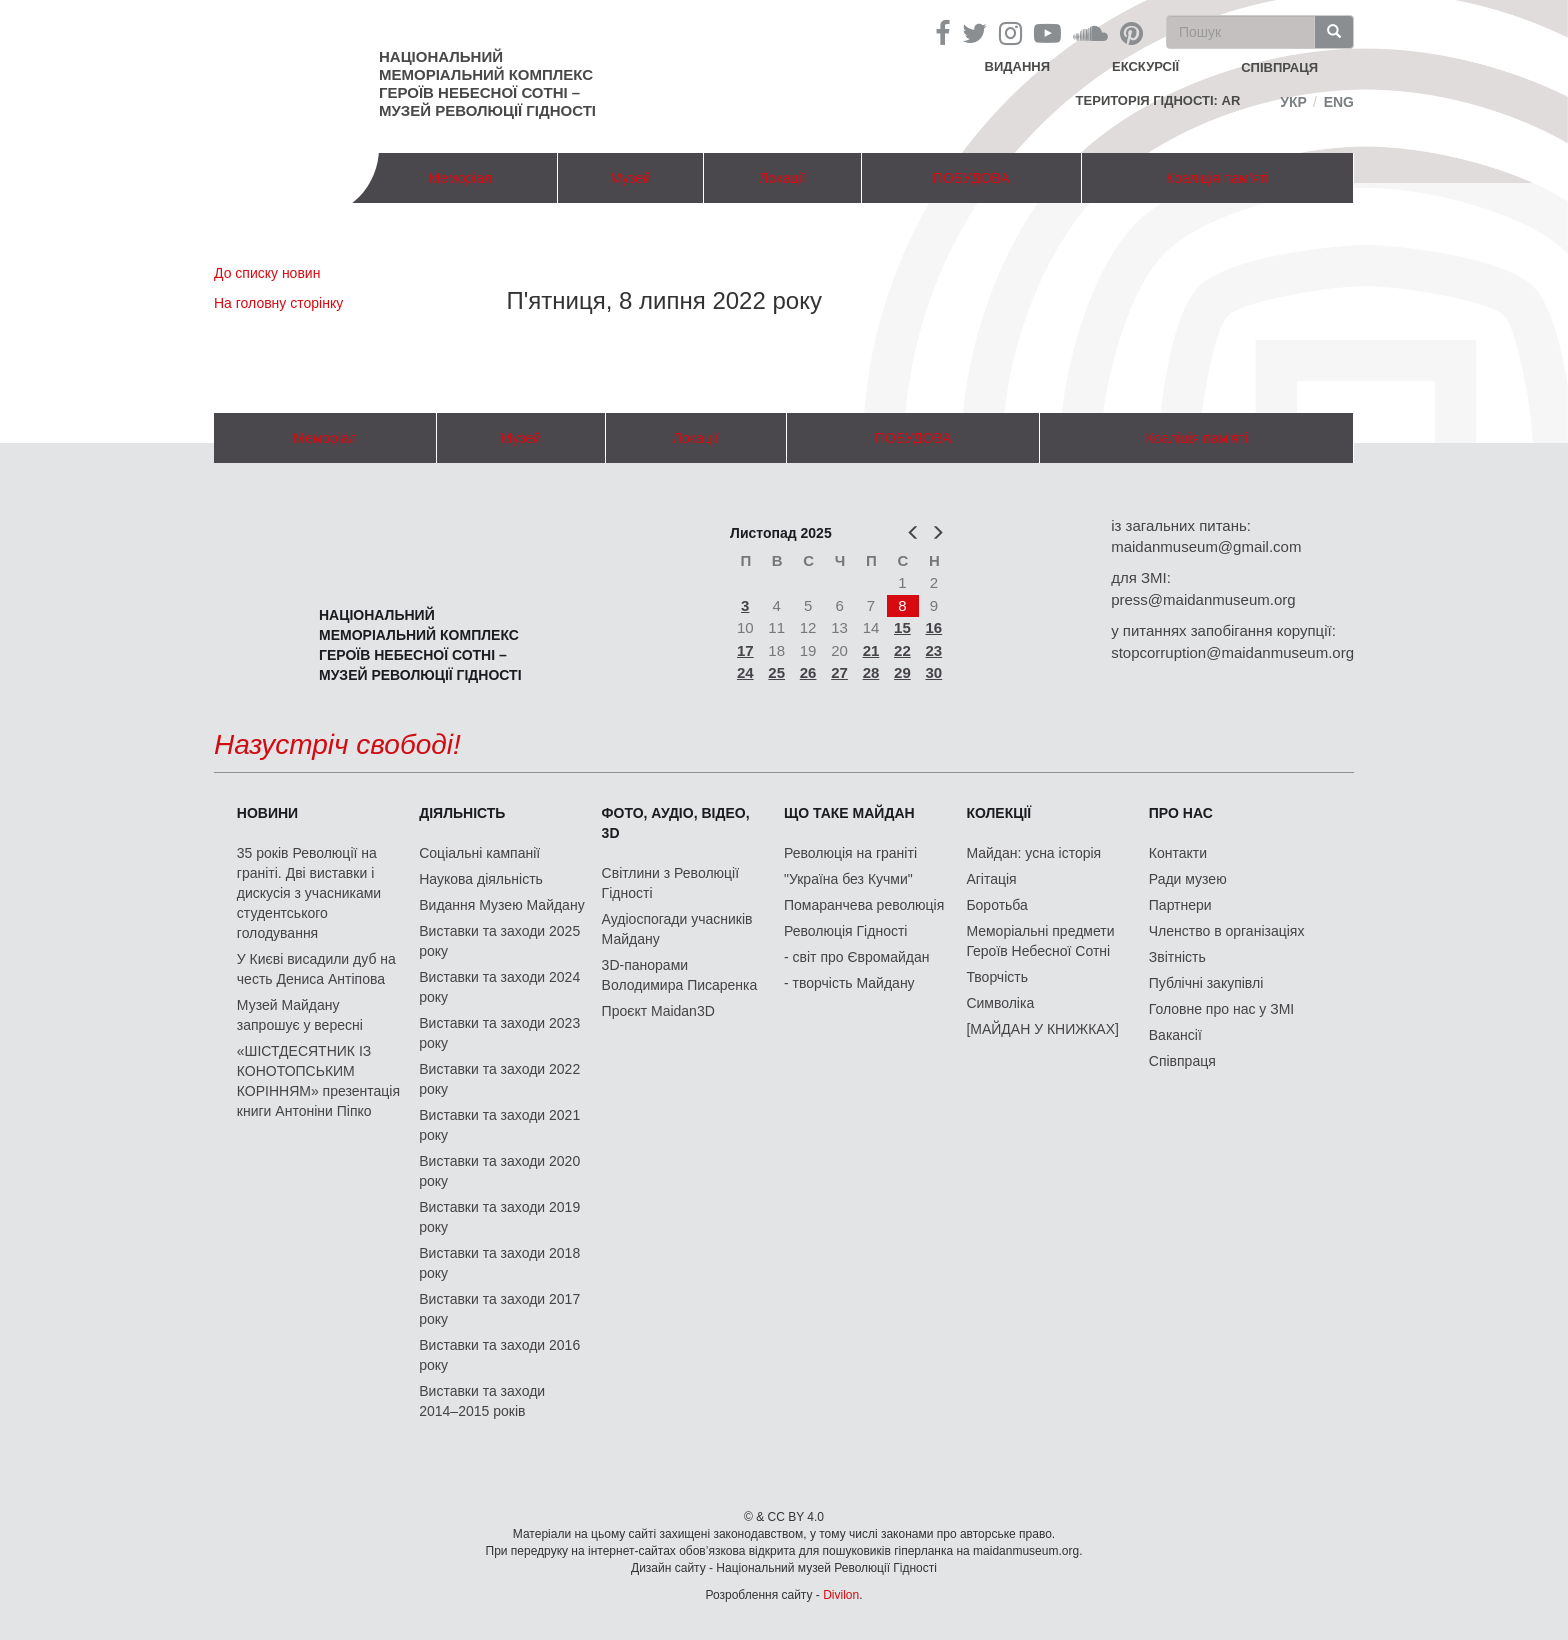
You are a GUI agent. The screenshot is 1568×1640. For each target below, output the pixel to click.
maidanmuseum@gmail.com (1206, 546)
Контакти (1178, 853)
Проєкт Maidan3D (658, 1011)
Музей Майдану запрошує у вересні (300, 1015)
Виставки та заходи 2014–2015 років (482, 1401)
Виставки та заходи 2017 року (499, 1309)
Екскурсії (1145, 66)
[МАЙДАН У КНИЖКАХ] (1042, 1029)
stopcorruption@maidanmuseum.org (1232, 652)
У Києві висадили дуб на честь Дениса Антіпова (316, 969)
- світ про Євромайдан (856, 957)
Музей (630, 178)
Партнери (1180, 905)
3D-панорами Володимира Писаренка (680, 975)
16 (934, 627)
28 (871, 672)
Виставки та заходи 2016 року (499, 1355)
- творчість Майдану (849, 983)
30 (934, 672)
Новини (267, 813)
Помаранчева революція (864, 905)
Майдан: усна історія (1033, 853)
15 (902, 627)
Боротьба (996, 905)
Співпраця (1182, 1061)
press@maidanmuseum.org (1203, 599)
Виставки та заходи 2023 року (499, 1033)
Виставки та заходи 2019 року (499, 1217)
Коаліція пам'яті (1217, 178)
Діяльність (462, 813)
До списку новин (267, 273)
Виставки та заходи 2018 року (499, 1263)
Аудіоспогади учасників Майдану (677, 929)
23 (934, 650)
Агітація (991, 879)
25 (776, 672)
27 (839, 672)
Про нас (1181, 813)
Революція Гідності (845, 931)
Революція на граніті (850, 853)
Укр (1293, 102)
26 (808, 672)
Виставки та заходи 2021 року (499, 1125)
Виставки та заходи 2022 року (499, 1079)
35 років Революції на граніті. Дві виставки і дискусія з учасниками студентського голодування (309, 893)
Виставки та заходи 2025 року (499, 941)
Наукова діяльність (481, 879)
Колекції (998, 813)
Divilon (841, 1595)
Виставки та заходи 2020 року (499, 1171)
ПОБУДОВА (971, 178)
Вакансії (1175, 1035)
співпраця (1279, 67)
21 (871, 650)
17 (745, 650)
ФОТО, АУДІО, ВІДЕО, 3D (676, 823)
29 (902, 672)
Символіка (1000, 1003)
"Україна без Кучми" (848, 879)
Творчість (997, 977)
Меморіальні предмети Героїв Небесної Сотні (1040, 941)
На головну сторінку (278, 303)
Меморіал (460, 178)
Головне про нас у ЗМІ (1221, 1009)
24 (745, 672)
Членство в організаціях (1227, 931)
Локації (782, 178)
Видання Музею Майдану (501, 905)
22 (902, 650)
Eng (1339, 102)
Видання (1018, 66)
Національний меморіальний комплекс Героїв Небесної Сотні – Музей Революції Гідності (487, 83)
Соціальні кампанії (479, 853)
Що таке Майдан (849, 813)
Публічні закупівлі (1206, 983)
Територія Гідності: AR (1158, 100)
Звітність (1177, 957)
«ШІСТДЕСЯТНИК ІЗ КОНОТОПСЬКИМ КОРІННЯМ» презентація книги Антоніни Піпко (318, 1081)
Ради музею (1188, 879)
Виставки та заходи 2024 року (499, 987)
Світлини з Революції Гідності (670, 883)
